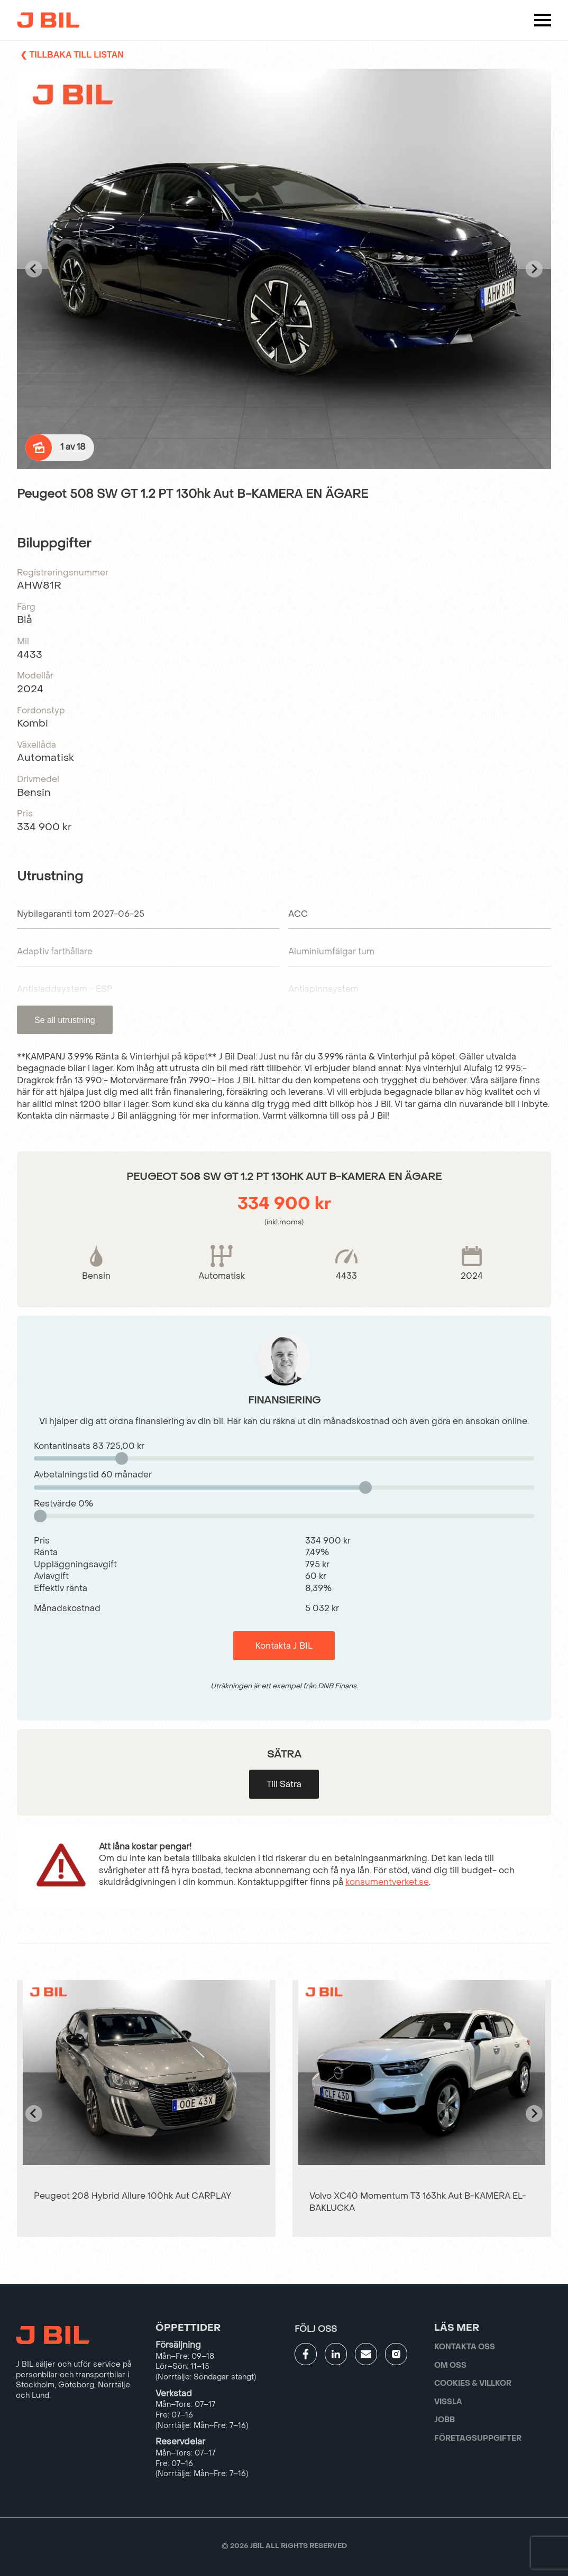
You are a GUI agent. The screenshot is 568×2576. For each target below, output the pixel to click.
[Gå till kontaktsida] (366, 2354)
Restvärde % (63, 1503)
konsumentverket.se (387, 1881)
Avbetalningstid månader (93, 1474)
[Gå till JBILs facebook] (306, 2354)
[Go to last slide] (33, 269)
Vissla (448, 2402)
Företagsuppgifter (477, 2438)
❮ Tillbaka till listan (72, 54)
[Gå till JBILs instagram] (396, 2354)
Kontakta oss (464, 2347)
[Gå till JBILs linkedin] (336, 2354)
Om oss (450, 2365)
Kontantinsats (89, 1446)
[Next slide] (534, 269)
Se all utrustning (64, 1020)
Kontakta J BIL (284, 1645)
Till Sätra (284, 1784)
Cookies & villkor (472, 2383)
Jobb (444, 2420)
